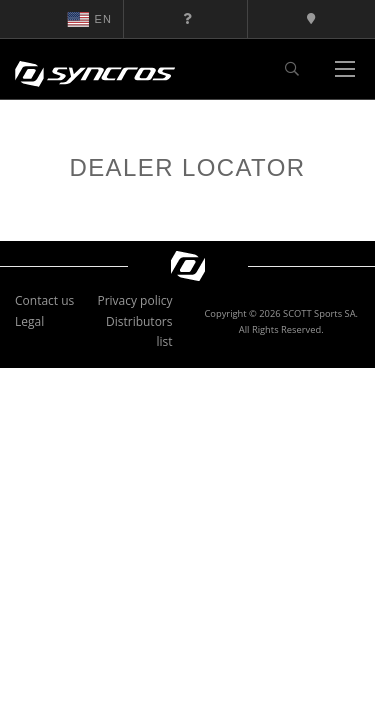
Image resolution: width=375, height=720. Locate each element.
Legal (29, 321)
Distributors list (139, 331)
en (90, 19)
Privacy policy (134, 300)
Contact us (44, 300)
